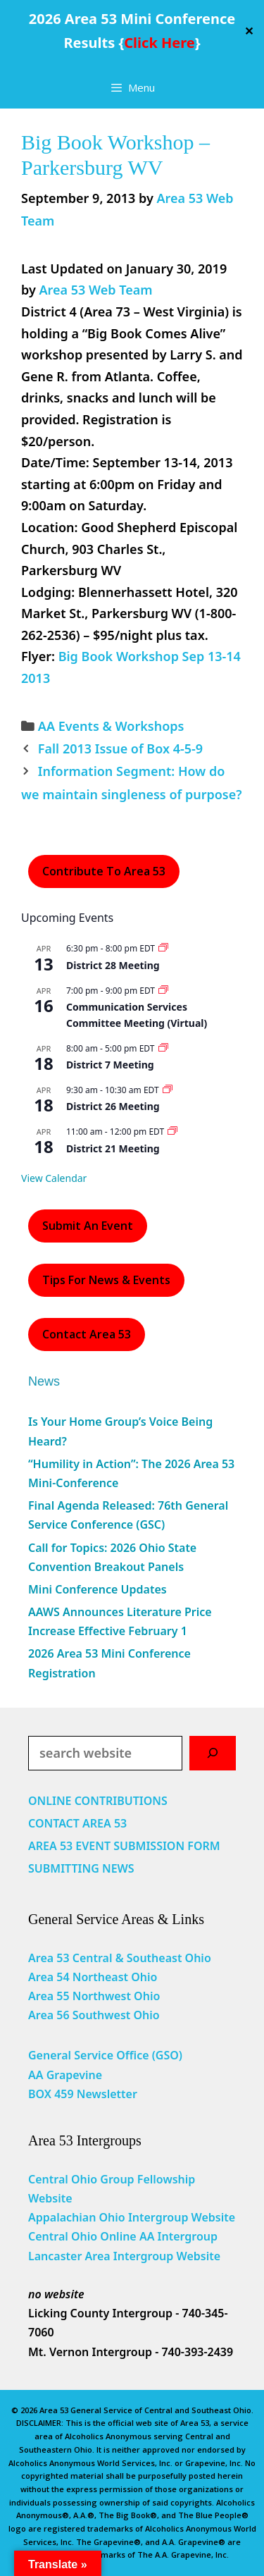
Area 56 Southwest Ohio (94, 2015)
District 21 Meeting (113, 1148)
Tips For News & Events (106, 1280)
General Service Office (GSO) (105, 2055)
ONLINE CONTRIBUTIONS (98, 1800)
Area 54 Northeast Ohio (92, 1977)
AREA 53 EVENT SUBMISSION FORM (124, 1846)
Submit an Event (87, 1225)
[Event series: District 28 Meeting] (163, 948)
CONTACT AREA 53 (77, 1823)
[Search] (212, 1753)
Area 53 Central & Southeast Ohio (119, 1958)
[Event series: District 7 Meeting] (163, 1048)
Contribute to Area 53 (103, 871)
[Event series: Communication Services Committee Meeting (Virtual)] (163, 991)
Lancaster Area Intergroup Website (124, 2256)
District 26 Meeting (113, 1106)
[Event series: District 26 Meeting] (167, 1090)
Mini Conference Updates (97, 1589)
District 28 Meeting (113, 965)
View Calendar (54, 1178)
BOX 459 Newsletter (82, 2094)
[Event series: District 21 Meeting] (172, 1132)
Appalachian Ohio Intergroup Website (131, 2217)
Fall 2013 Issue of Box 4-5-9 (120, 748)
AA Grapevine (65, 2075)
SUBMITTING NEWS (81, 1868)
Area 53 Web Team (95, 289)
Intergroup (188, 2236)
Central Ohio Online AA (93, 2236)
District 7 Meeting (110, 1064)
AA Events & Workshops (111, 725)
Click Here (159, 42)
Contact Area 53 (86, 1334)
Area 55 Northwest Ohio (94, 1996)
